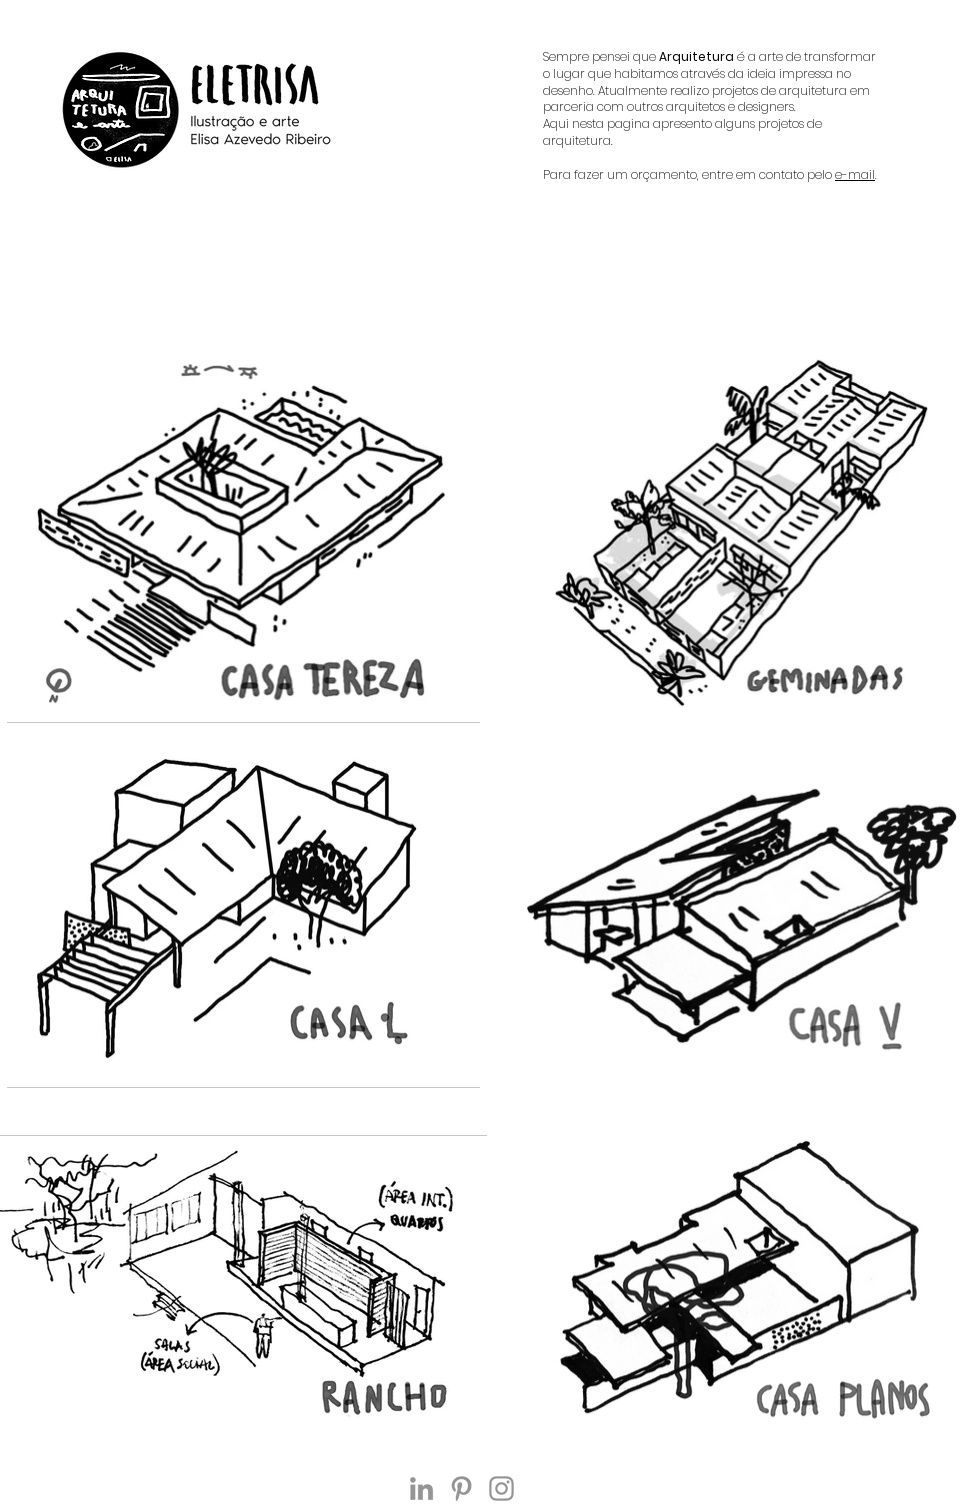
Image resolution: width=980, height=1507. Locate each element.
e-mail (855, 174)
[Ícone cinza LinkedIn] (421, 1488)
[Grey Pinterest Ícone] (461, 1488)
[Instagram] (501, 1488)
